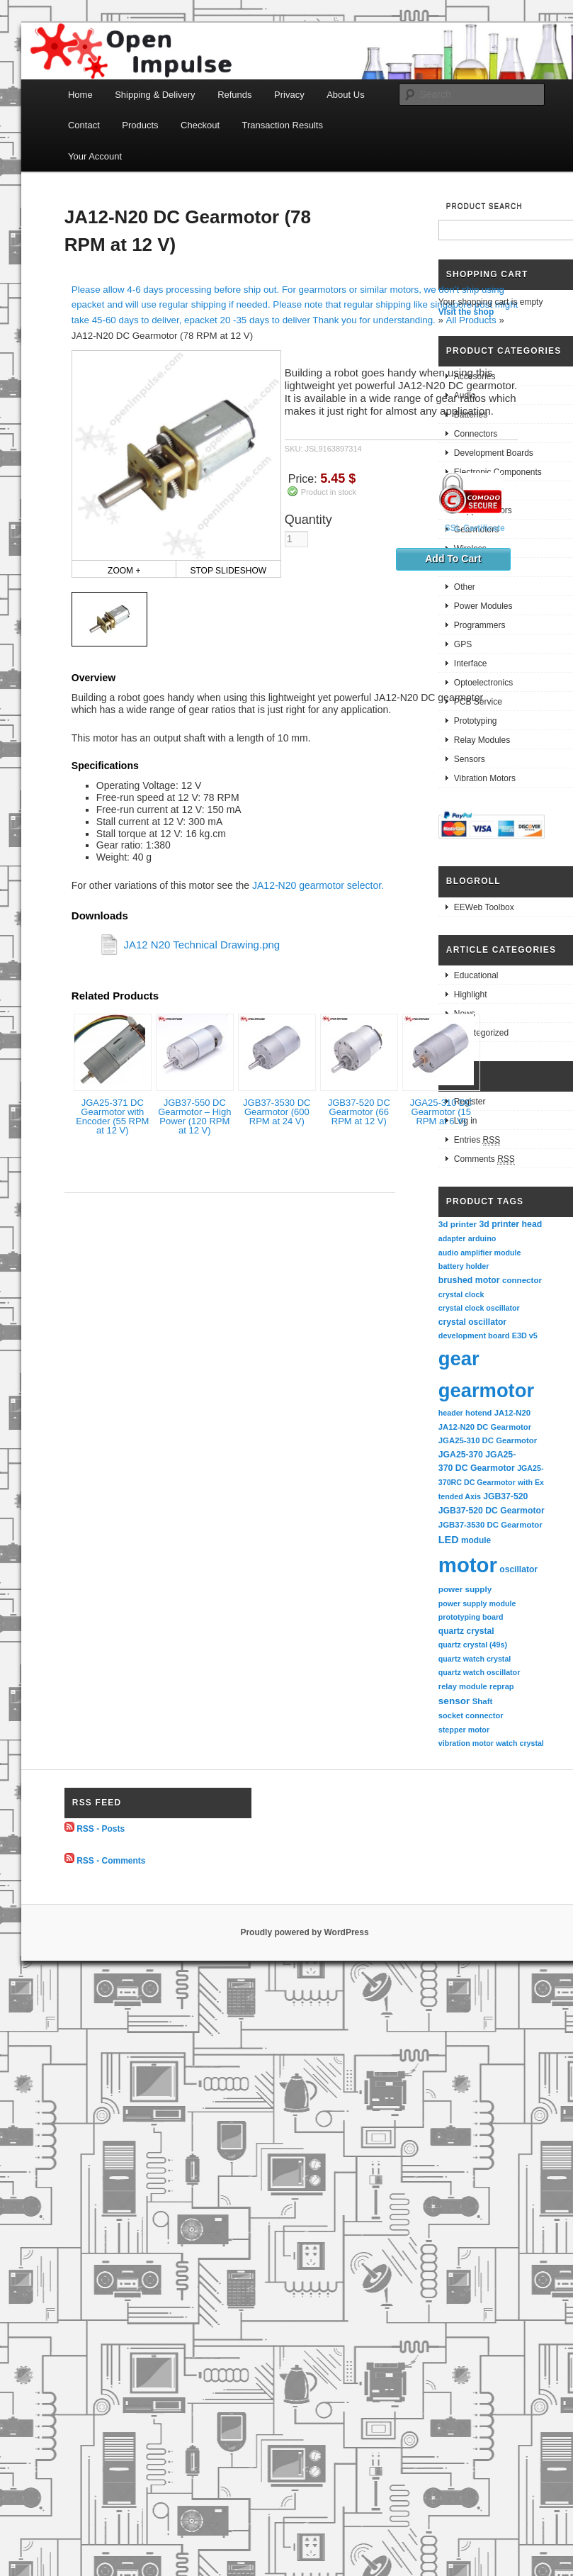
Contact (84, 125)
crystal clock (461, 1294)
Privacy (289, 94)
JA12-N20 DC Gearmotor (484, 1427)
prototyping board (471, 1617)
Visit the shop (466, 312)
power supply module (477, 1603)
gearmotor (486, 1390)
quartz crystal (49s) (472, 1644)
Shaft (482, 1701)
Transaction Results (282, 125)
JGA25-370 (460, 1455)
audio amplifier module (479, 1252)
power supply (465, 1589)
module (476, 1540)
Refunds (234, 94)
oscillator (518, 1569)
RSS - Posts (100, 1829)
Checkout (200, 125)
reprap (501, 1686)
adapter (452, 1238)
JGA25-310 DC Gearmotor (487, 1440)
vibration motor (466, 1743)
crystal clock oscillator (479, 1308)
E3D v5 (525, 1335)
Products (140, 125)
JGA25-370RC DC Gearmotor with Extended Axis (491, 1482)
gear (459, 1359)
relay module (462, 1686)
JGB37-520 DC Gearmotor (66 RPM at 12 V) (359, 1111)
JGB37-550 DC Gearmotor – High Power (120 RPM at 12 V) (194, 1116)
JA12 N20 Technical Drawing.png (201, 945)
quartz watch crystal (474, 1658)
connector (522, 1279)
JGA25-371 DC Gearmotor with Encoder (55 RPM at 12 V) (112, 1116)
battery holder (463, 1266)
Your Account (95, 156)
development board (474, 1335)
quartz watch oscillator (479, 1672)
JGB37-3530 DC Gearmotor (490, 1525)
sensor (454, 1701)
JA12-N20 (512, 1413)
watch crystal (520, 1743)
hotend (478, 1413)
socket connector (471, 1715)
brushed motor (469, 1280)
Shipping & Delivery (155, 94)
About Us (345, 94)
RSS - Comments (110, 1860)
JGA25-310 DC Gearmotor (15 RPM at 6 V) (441, 1111)
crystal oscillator (472, 1322)
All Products (471, 320)
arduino (482, 1238)
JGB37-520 (505, 1496)
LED (448, 1539)
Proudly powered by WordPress (304, 1932)
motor (467, 1565)
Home (80, 94)
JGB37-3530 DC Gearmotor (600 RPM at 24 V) (276, 1111)
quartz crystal (466, 1631)
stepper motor (463, 1729)
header (450, 1413)
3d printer (457, 1223)
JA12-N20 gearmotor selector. (318, 885)
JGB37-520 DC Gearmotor (491, 1511)
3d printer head (510, 1224)
